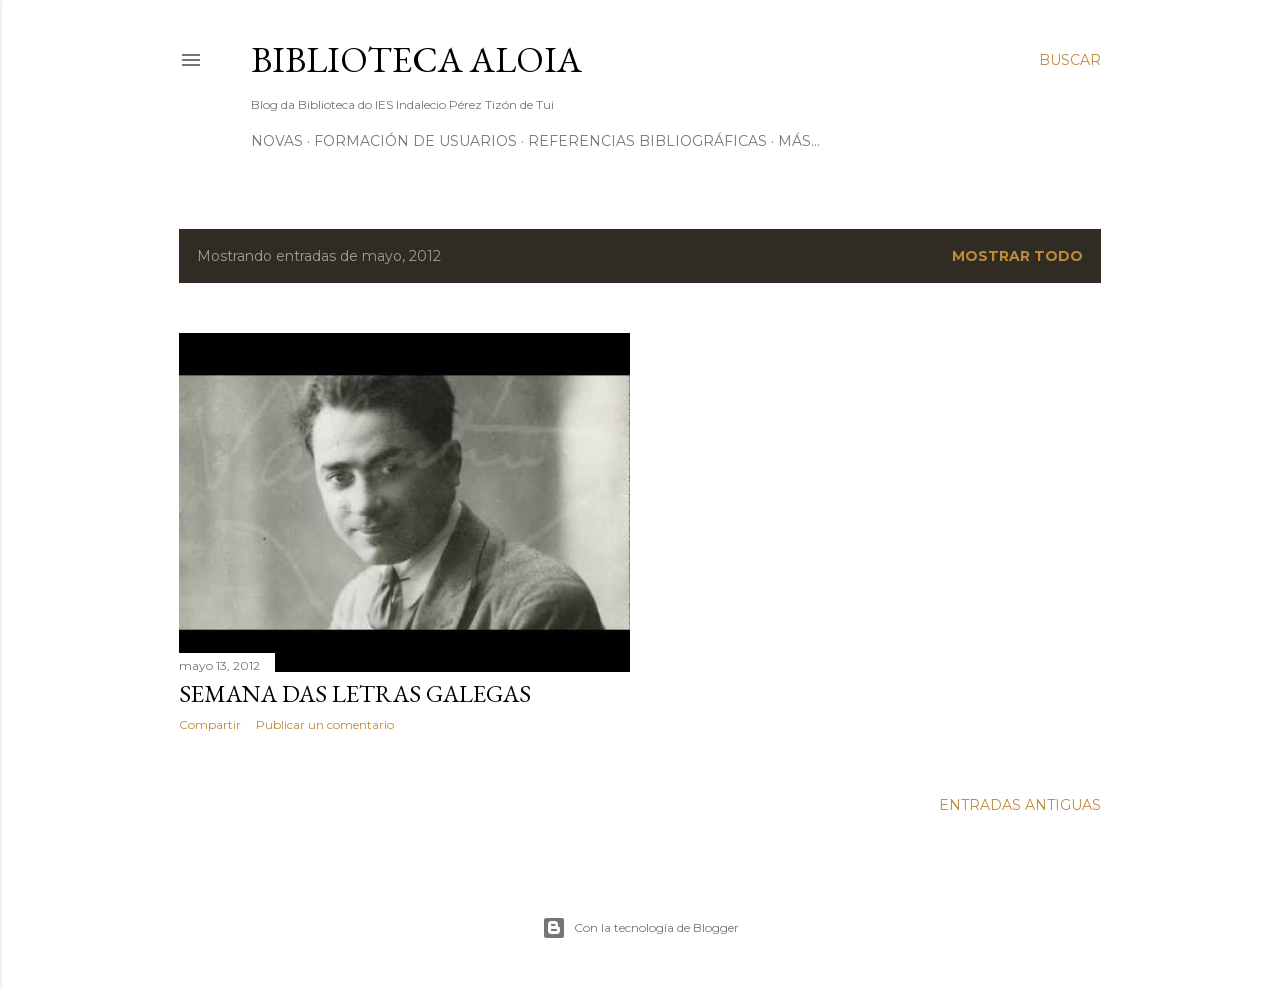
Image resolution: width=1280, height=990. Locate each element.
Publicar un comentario (325, 724)
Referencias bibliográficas (647, 141)
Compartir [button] (210, 724)
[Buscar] (1070, 60)
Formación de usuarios (415, 141)
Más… (799, 141)
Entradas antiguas (1020, 805)
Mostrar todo (1017, 256)
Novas (277, 141)
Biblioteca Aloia (416, 59)
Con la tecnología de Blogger (640, 928)
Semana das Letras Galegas (355, 693)
